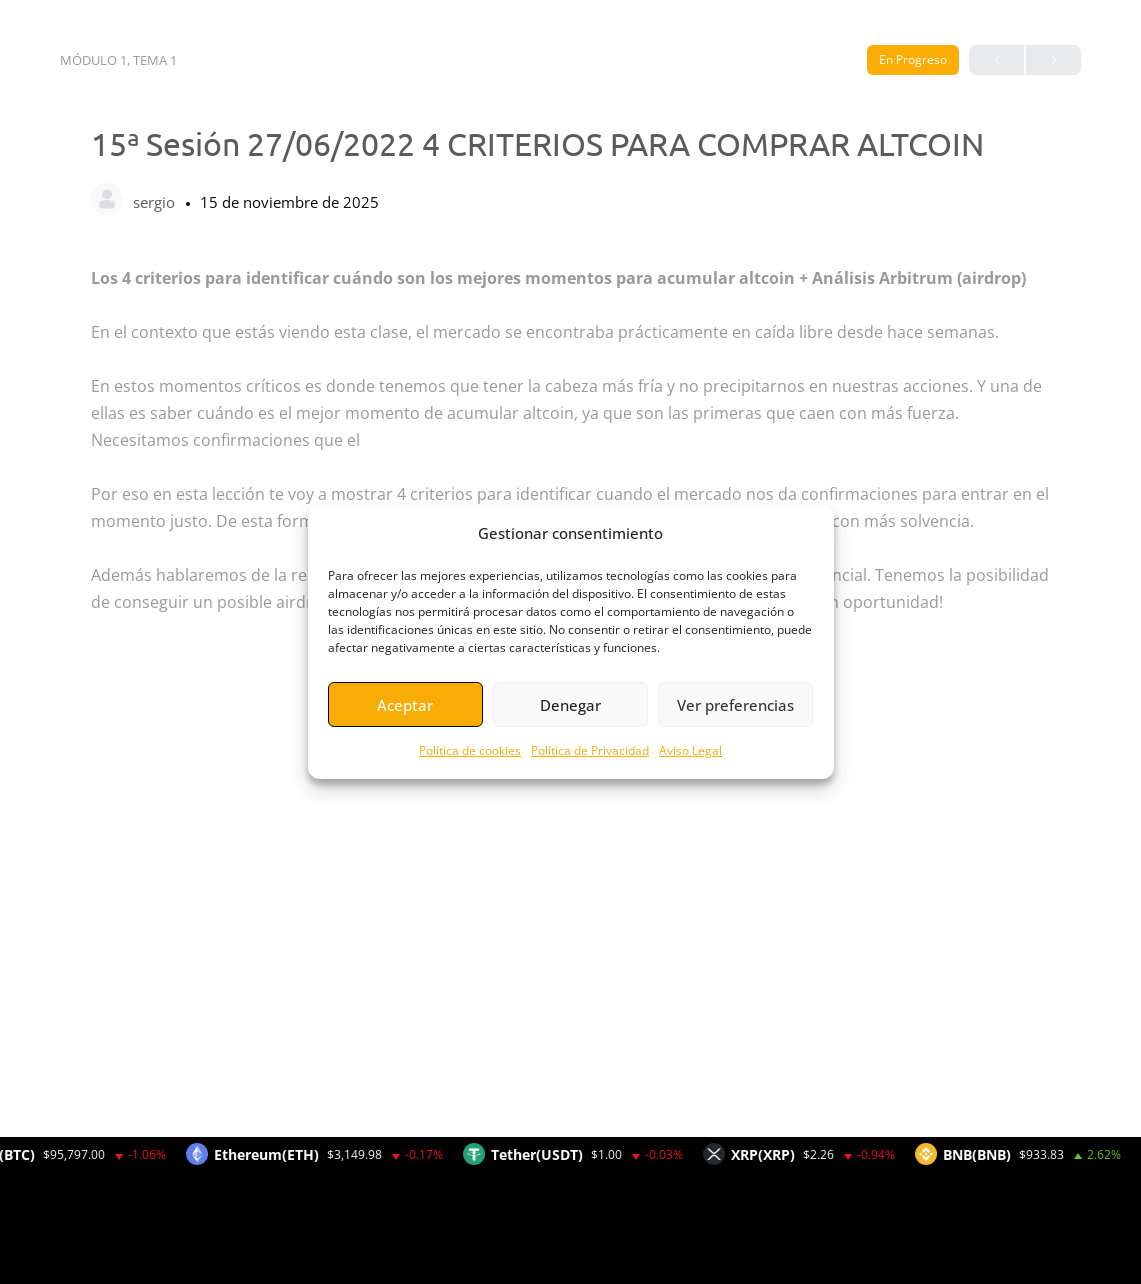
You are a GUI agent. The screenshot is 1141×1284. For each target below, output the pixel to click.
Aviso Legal (690, 750)
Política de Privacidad (590, 750)
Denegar (570, 705)
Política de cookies (470, 750)
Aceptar (405, 705)
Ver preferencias (735, 705)
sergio (156, 202)
